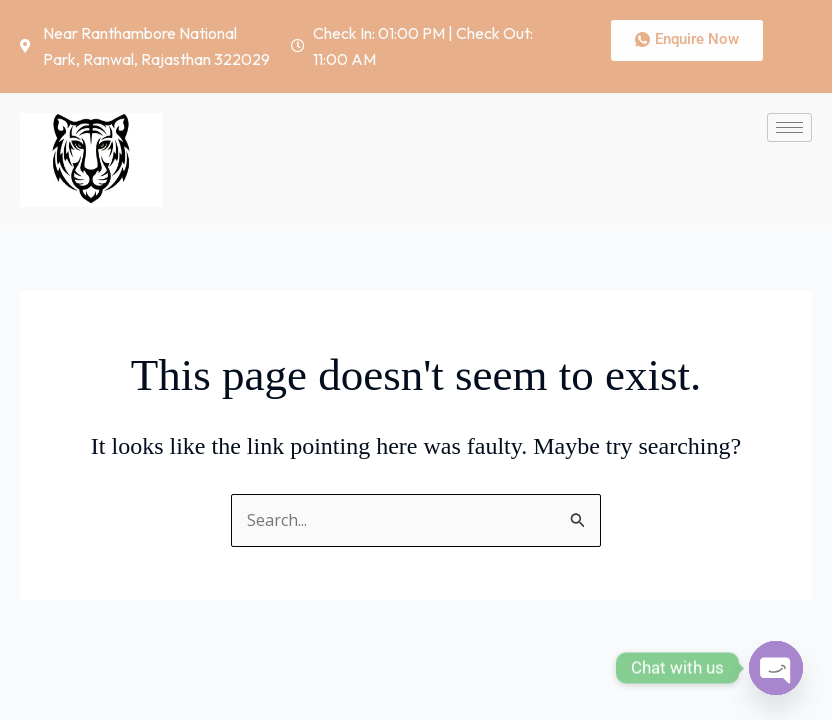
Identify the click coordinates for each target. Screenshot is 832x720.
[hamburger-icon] (789, 127)
